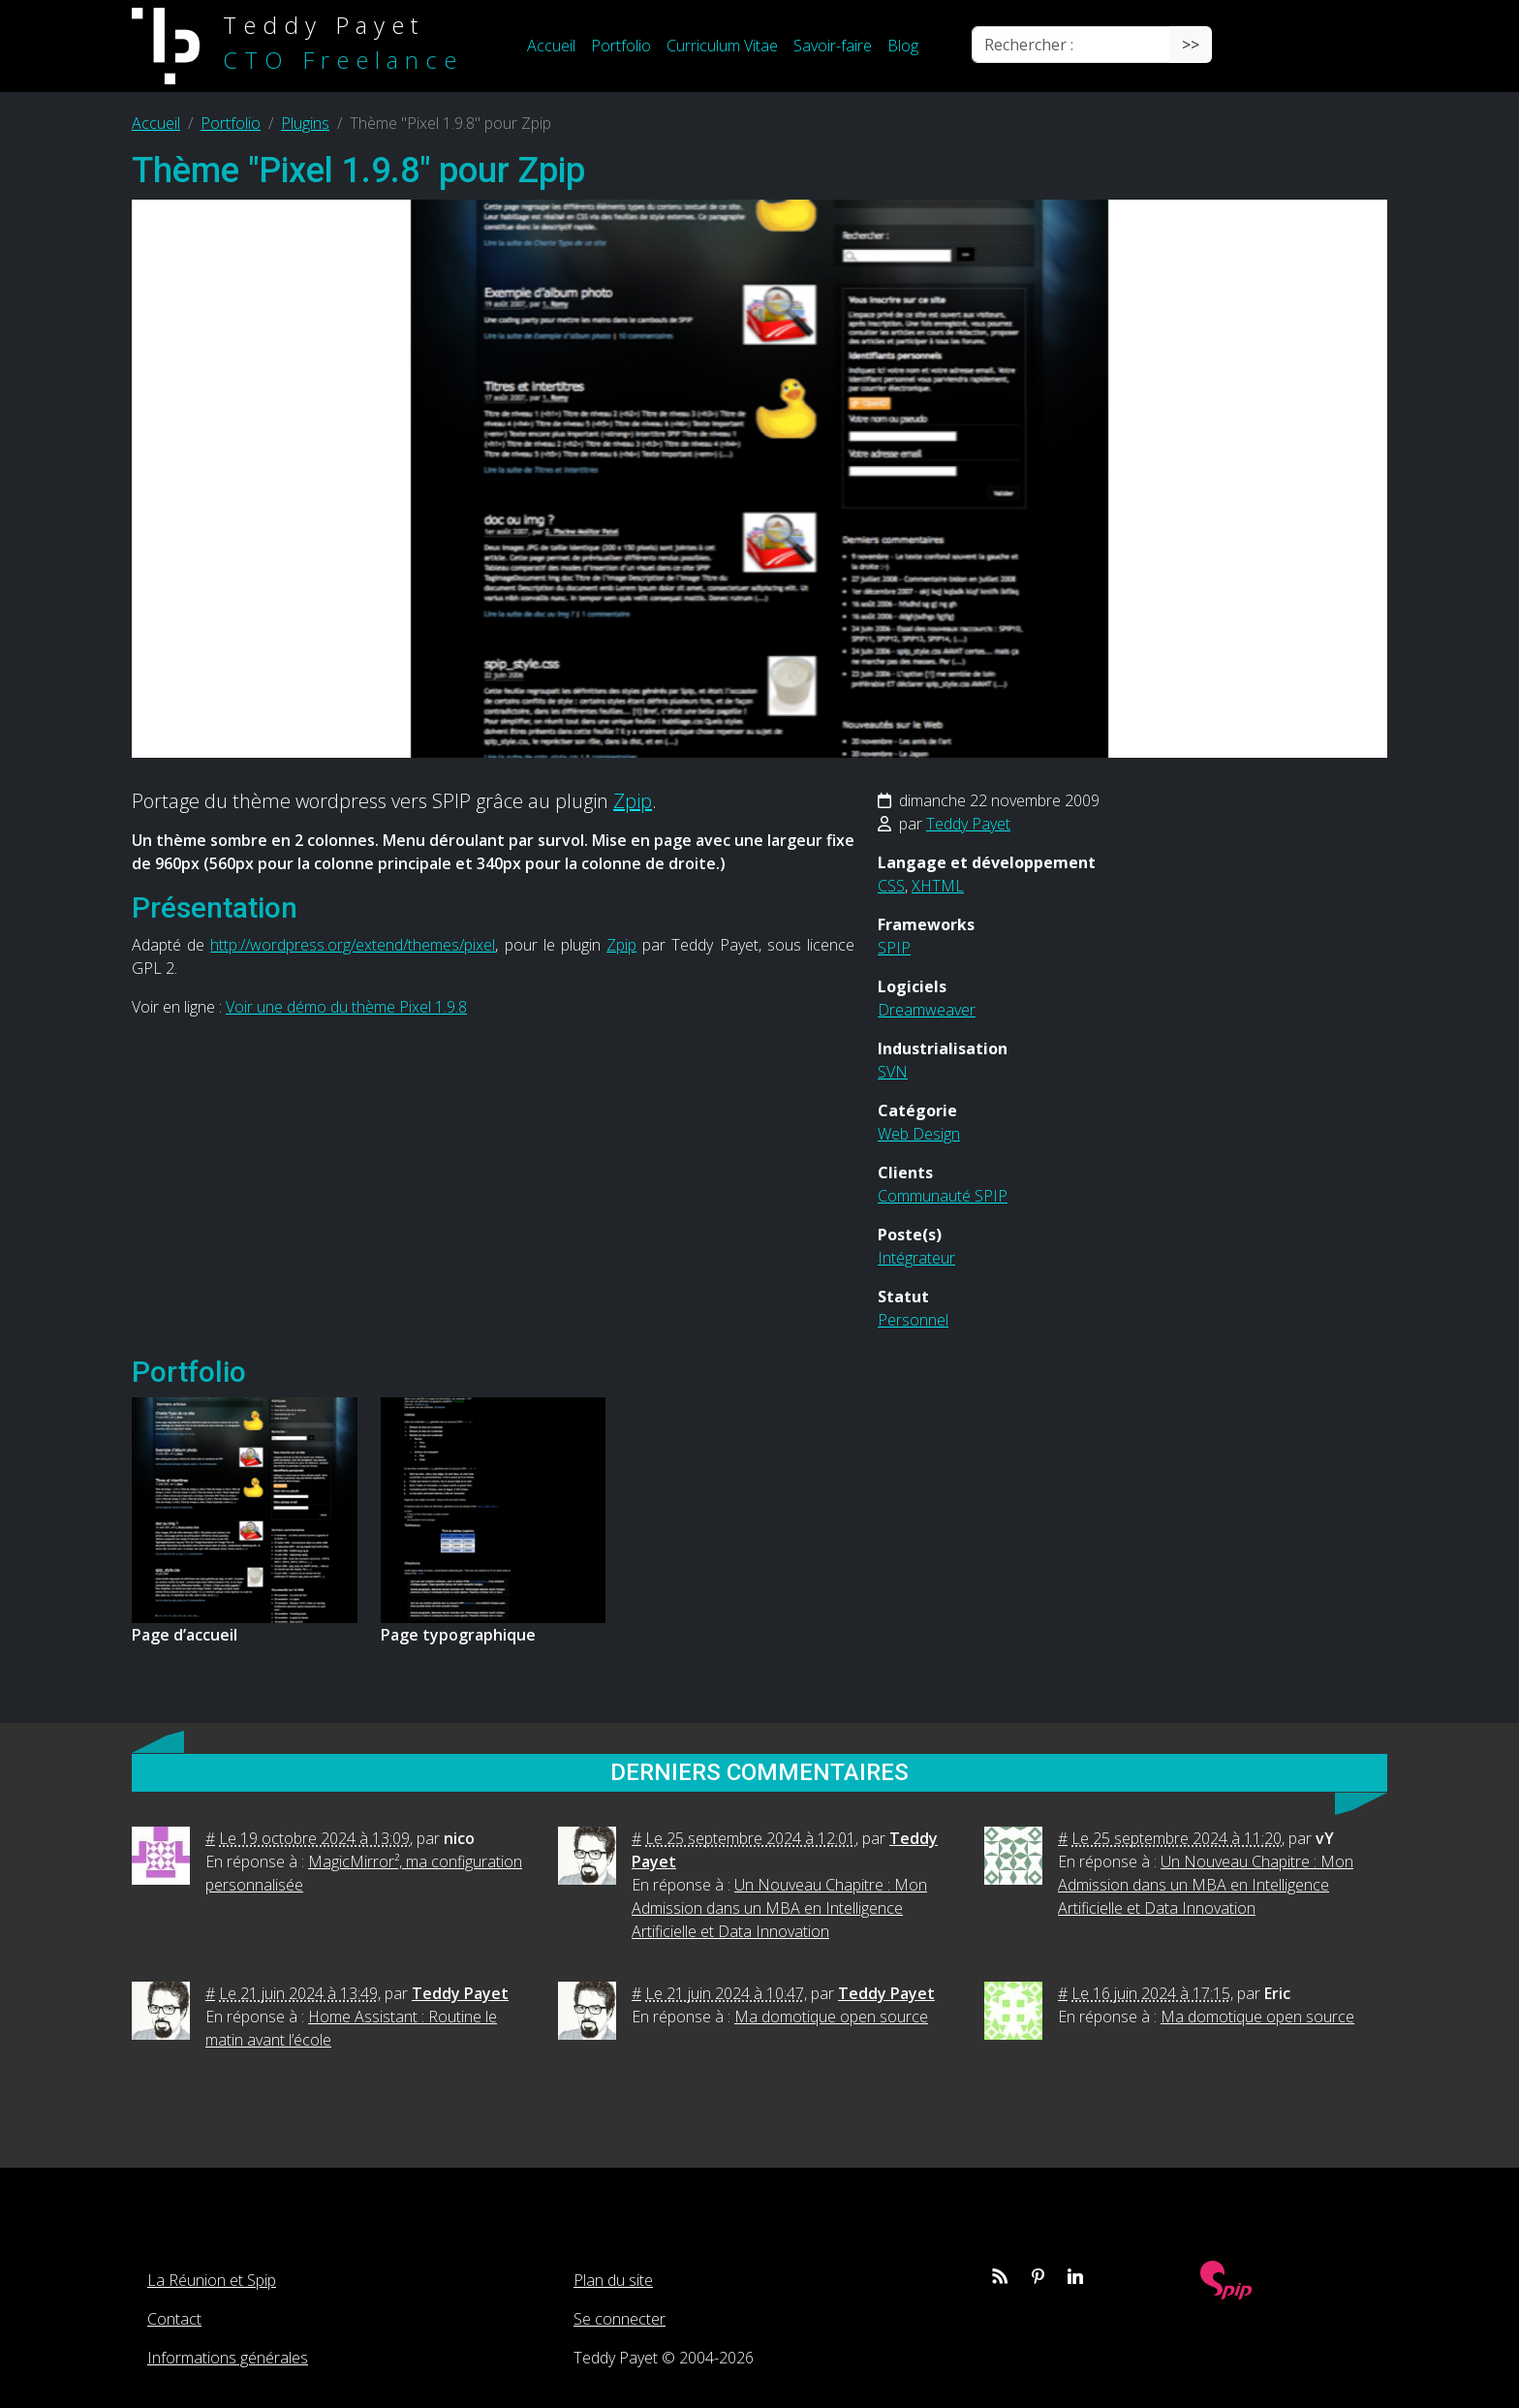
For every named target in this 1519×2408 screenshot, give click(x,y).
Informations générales (227, 2357)
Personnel (913, 1319)
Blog (902, 45)
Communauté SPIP (943, 1195)
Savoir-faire (832, 45)
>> (1190, 44)
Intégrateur (916, 1257)
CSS (891, 885)
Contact (174, 2319)
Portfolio (621, 45)
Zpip (632, 801)
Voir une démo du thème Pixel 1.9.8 (346, 1006)
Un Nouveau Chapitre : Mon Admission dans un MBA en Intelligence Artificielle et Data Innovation (779, 1908)
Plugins (305, 123)
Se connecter (620, 2319)
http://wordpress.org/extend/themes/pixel (352, 944)
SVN (893, 1071)
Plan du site (613, 2280)
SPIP (894, 947)
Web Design (919, 1133)
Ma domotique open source (831, 2016)
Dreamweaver (927, 1009)
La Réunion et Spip (211, 2280)
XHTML (938, 885)
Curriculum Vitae (722, 45)
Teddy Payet (968, 823)
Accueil (551, 45)
